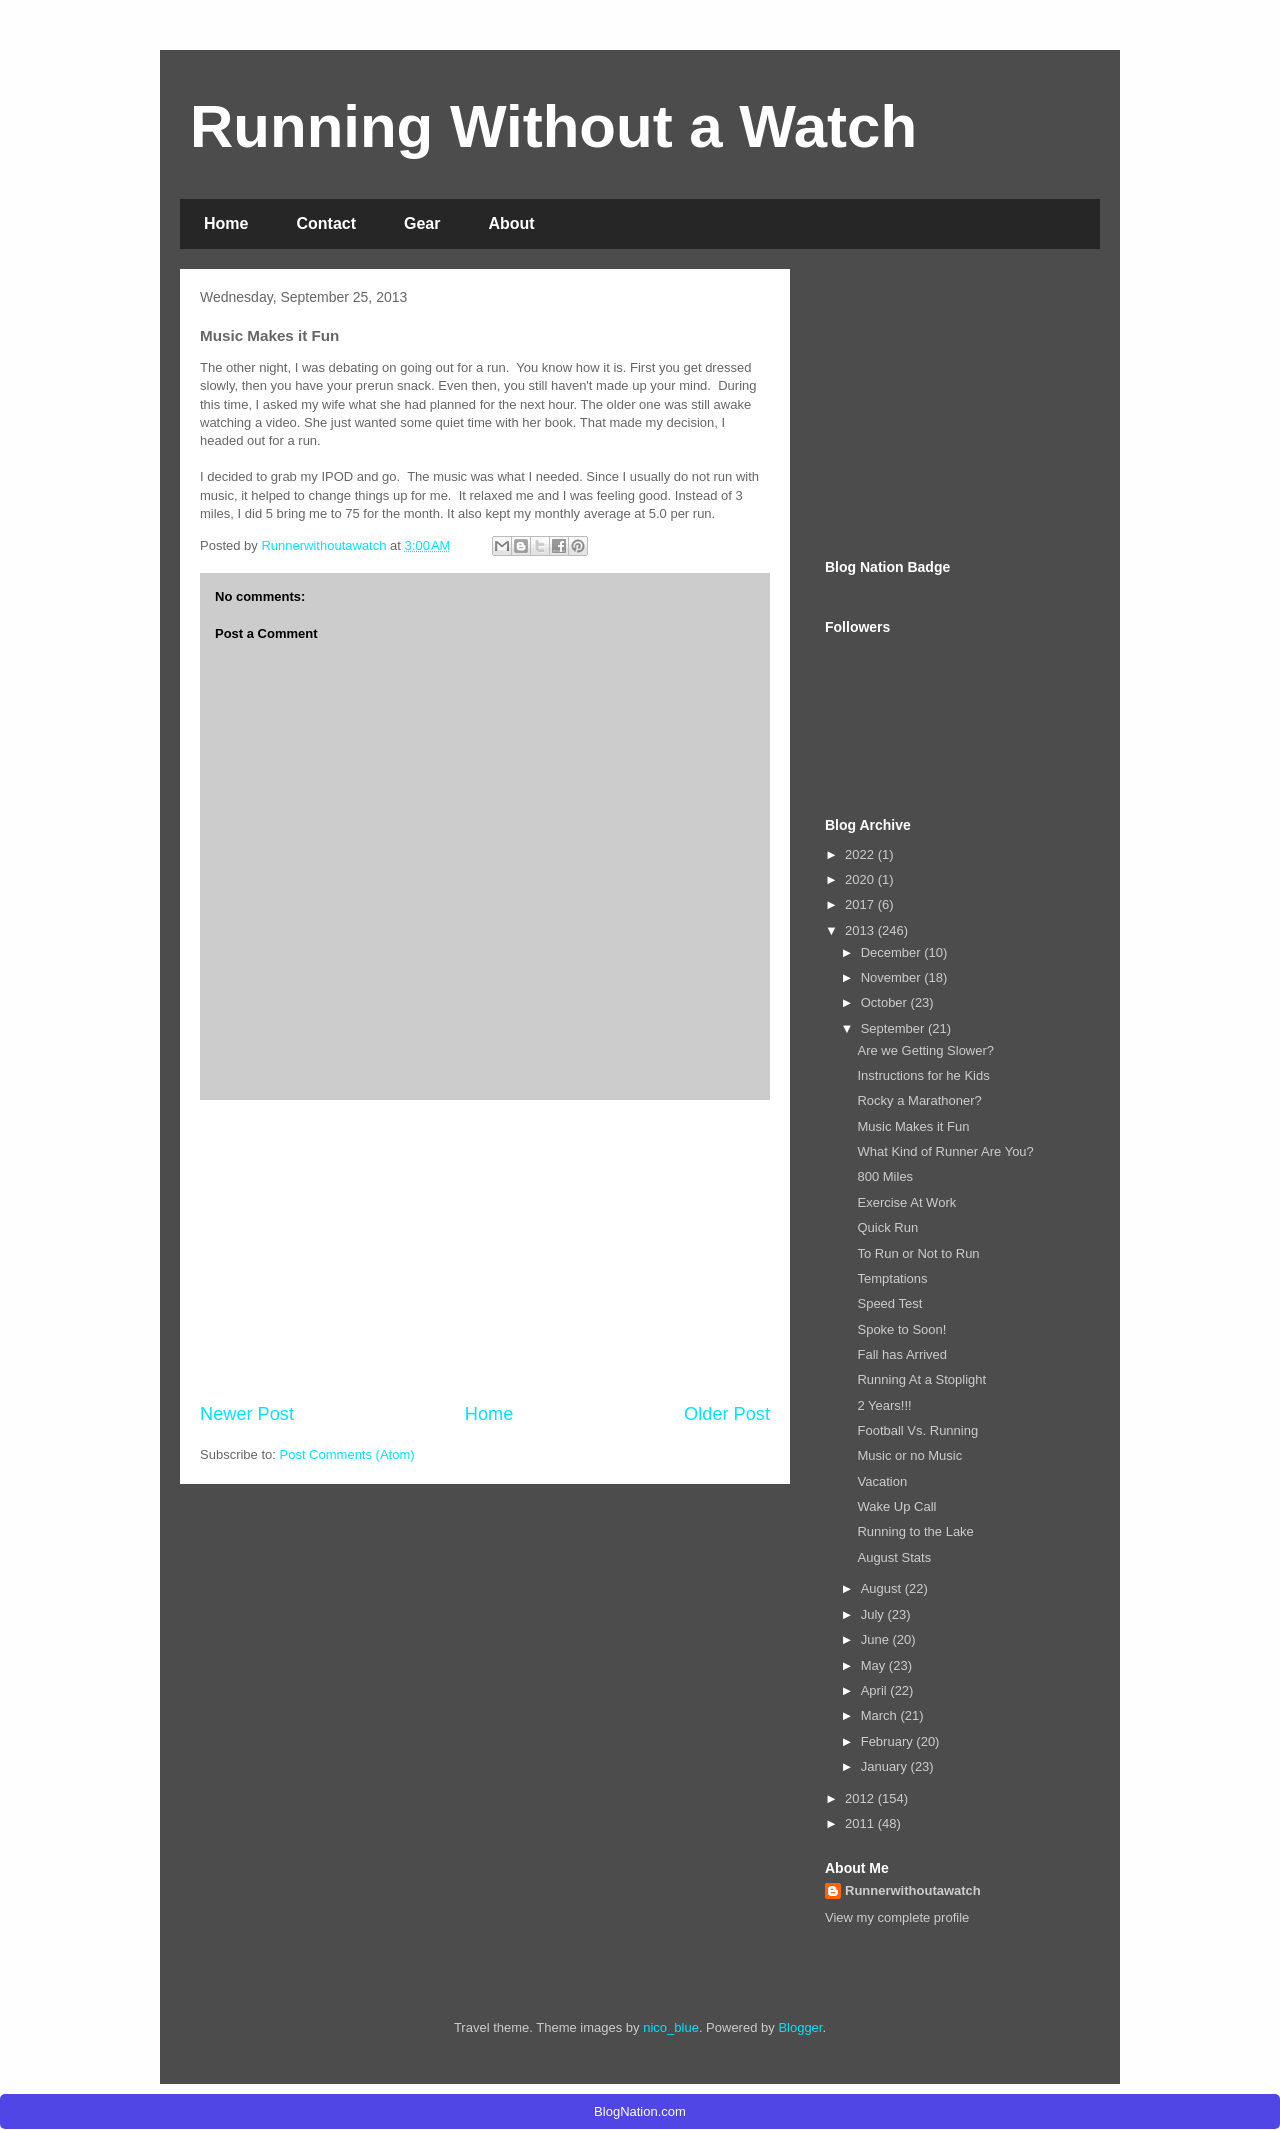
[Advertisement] (485, 1251)
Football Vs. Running (917, 1430)
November (893, 977)
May (875, 1665)
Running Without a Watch (553, 126)
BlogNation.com (640, 2111)
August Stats (894, 1557)
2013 (861, 930)
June (877, 1639)
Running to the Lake (915, 1531)
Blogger (800, 2027)
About (511, 223)
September (894, 1028)
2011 (861, 1823)
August (883, 1588)
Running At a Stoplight (921, 1379)
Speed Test (889, 1303)
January (886, 1766)
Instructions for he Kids (923, 1075)
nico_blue (671, 2027)
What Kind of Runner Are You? (945, 1151)
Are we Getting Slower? (925, 1050)
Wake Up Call (896, 1506)
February (889, 1741)
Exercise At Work (906, 1202)
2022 (861, 854)
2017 (861, 904)
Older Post (727, 1414)
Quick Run (887, 1227)
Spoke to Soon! (901, 1329)
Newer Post (247, 1414)
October (886, 1002)
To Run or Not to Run (918, 1253)
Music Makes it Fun (913, 1126)
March (881, 1715)
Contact (326, 223)
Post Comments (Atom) (347, 1454)
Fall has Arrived (902, 1354)
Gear (422, 223)
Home (226, 223)
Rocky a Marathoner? (919, 1100)
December (893, 952)
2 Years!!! (884, 1405)
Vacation (882, 1481)
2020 (861, 879)
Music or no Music (909, 1455)
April (876, 1690)
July (874, 1614)
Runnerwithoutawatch (913, 1890)
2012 (861, 1798)
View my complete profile (897, 1917)
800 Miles (885, 1176)
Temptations (892, 1278)
